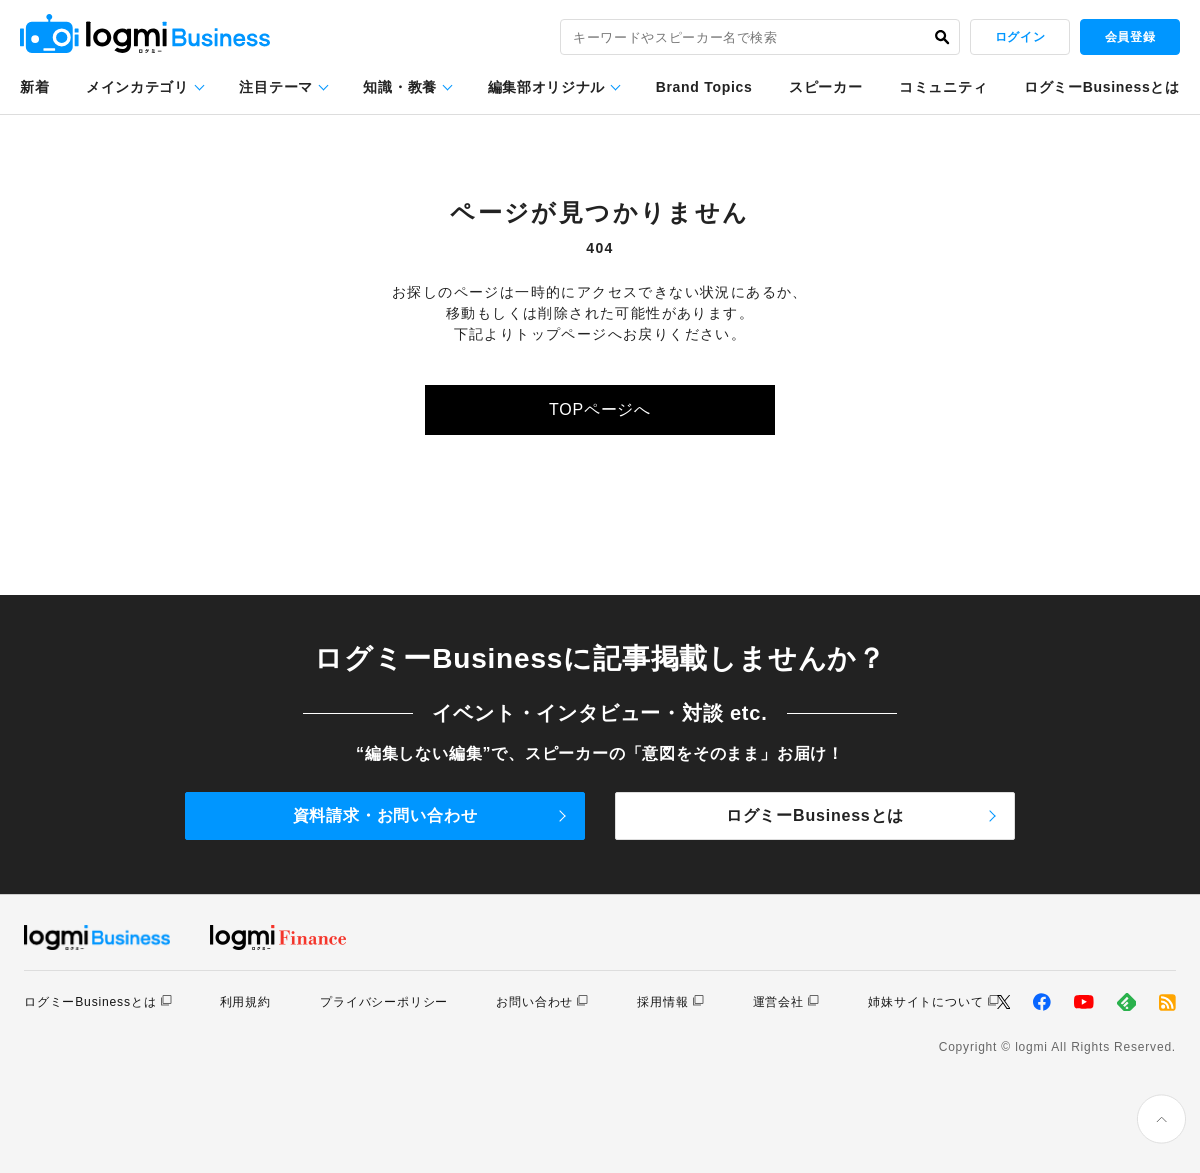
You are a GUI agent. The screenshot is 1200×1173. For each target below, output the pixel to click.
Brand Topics (704, 87)
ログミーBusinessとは (1102, 87)
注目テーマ (276, 87)
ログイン (1020, 37)
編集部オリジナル (547, 87)
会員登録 (1130, 37)
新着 (34, 87)
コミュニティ (943, 87)
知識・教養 (400, 87)
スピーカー (826, 87)
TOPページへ (600, 409)
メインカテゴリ (137, 87)
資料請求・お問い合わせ (385, 815)
